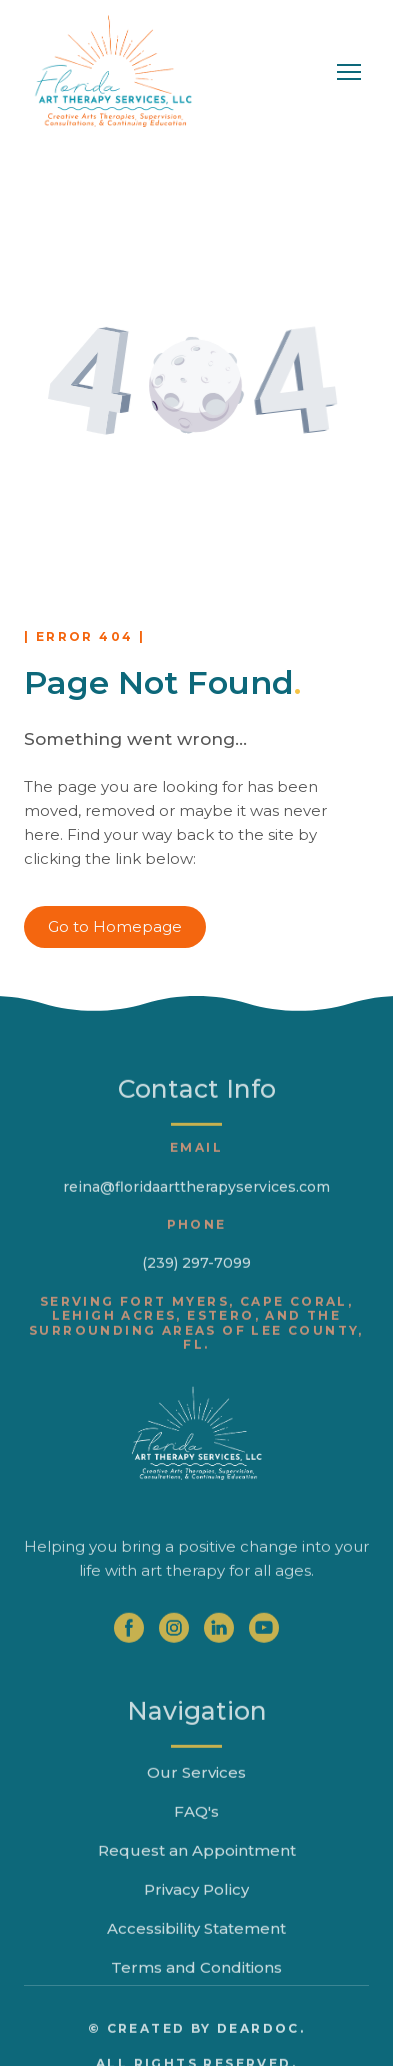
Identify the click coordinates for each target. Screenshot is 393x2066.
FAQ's (196, 1840)
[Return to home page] (113, 72)
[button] (115, 927)
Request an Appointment (197, 1879)
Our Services (196, 1801)
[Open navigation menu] (349, 72)
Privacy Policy (196, 1918)
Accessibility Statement (196, 1957)
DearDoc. (261, 2057)
